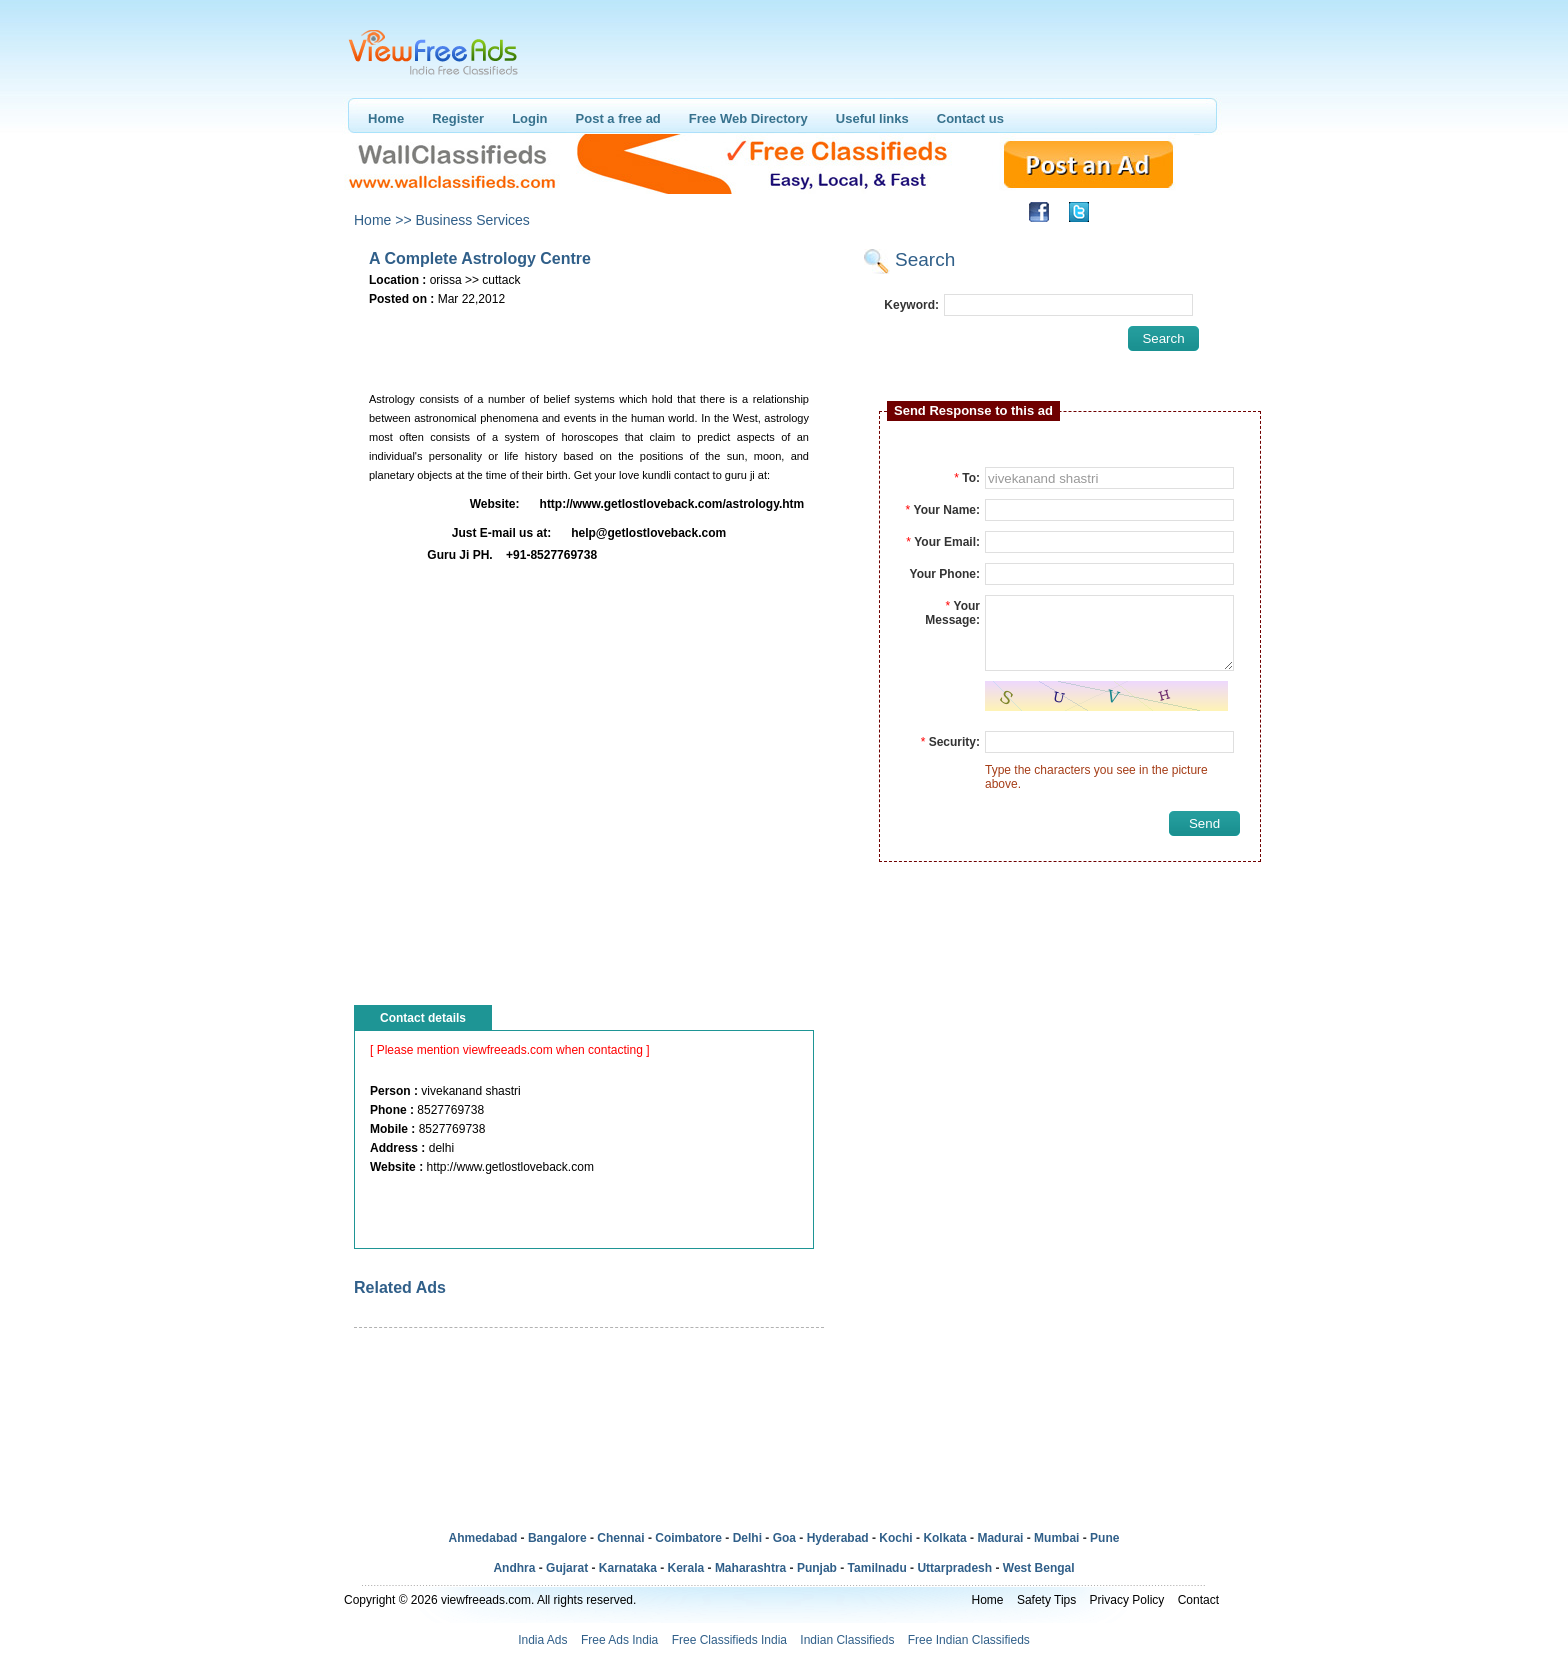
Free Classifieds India (729, 1640)
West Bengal (1039, 1568)
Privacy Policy (1127, 1600)
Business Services (472, 220)
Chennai (620, 1538)
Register (458, 118)
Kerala (686, 1568)
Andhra (514, 1568)
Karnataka (628, 1568)
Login (529, 118)
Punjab (817, 1568)
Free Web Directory (748, 118)
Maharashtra (750, 1568)
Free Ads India (619, 1640)
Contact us (970, 118)
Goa (784, 1538)
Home (386, 118)
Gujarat (567, 1568)
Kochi (895, 1538)
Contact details (423, 1018)
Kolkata (944, 1538)
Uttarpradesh (954, 1568)
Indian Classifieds (847, 1640)
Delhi (747, 1538)
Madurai (1000, 1538)
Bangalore (557, 1538)
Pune (1104, 1538)
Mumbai (1056, 1538)
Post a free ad (618, 118)
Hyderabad (838, 1538)
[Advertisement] (588, 341)
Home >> (383, 220)
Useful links (872, 118)
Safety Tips (1046, 1600)
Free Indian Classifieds (969, 1640)
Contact (1198, 1600)
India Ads (542, 1640)
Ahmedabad (483, 1538)
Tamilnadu (877, 1568)
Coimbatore (688, 1538)
